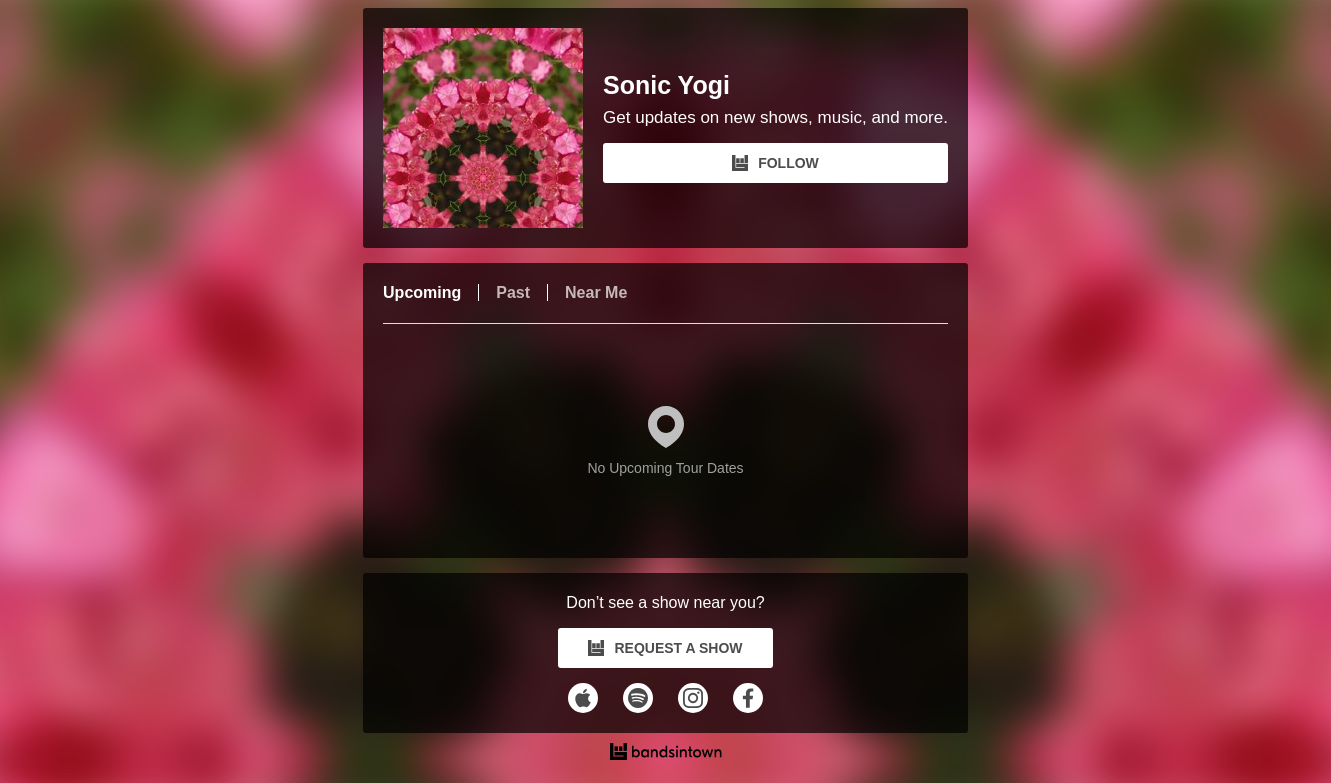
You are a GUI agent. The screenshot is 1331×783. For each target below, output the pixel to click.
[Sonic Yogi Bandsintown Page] (493, 128)
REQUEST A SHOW (665, 648)
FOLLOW (775, 163)
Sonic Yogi (666, 85)
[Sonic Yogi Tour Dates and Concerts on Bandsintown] (665, 754)
